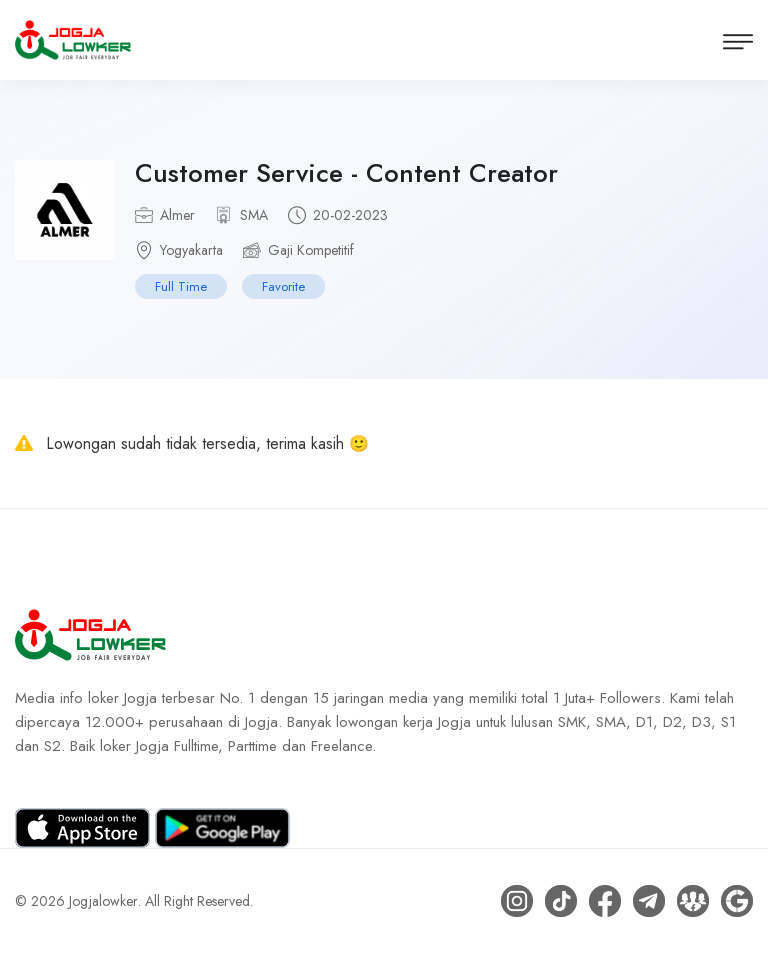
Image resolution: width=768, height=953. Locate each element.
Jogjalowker (103, 901)
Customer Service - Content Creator (346, 173)
